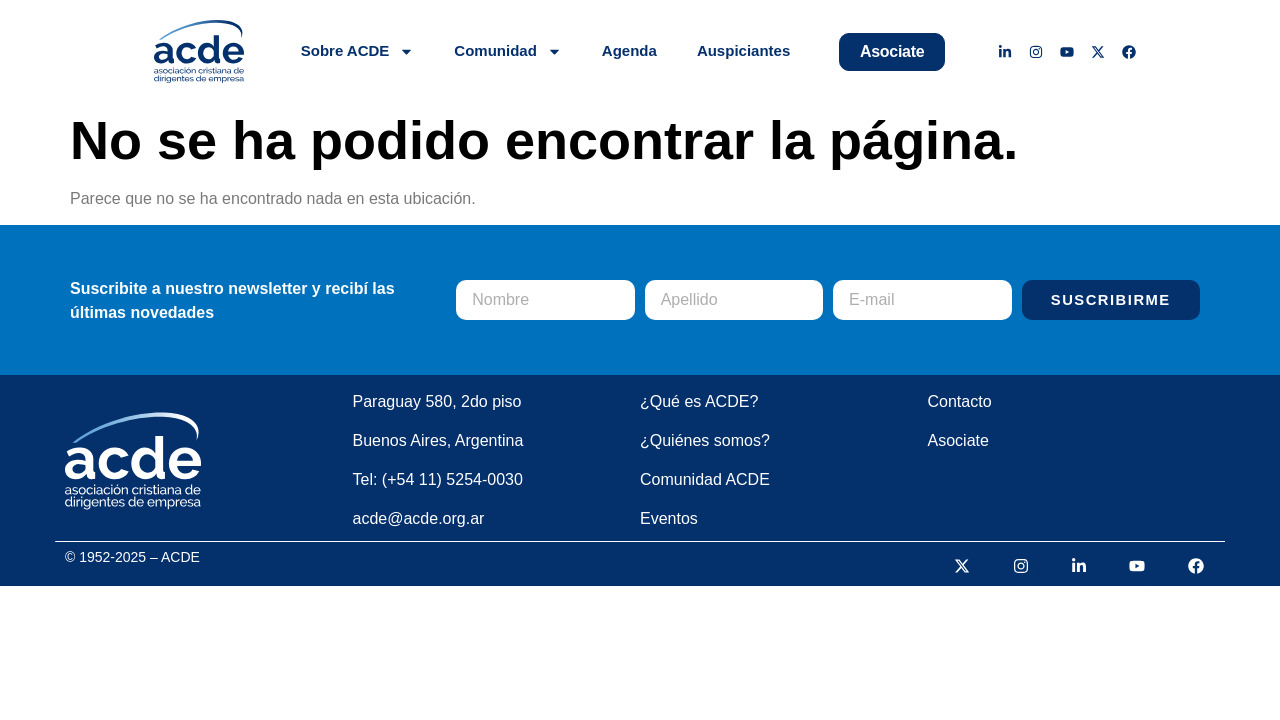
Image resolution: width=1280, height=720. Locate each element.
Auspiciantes (743, 50)
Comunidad (508, 51)
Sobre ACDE (358, 51)
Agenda (629, 50)
